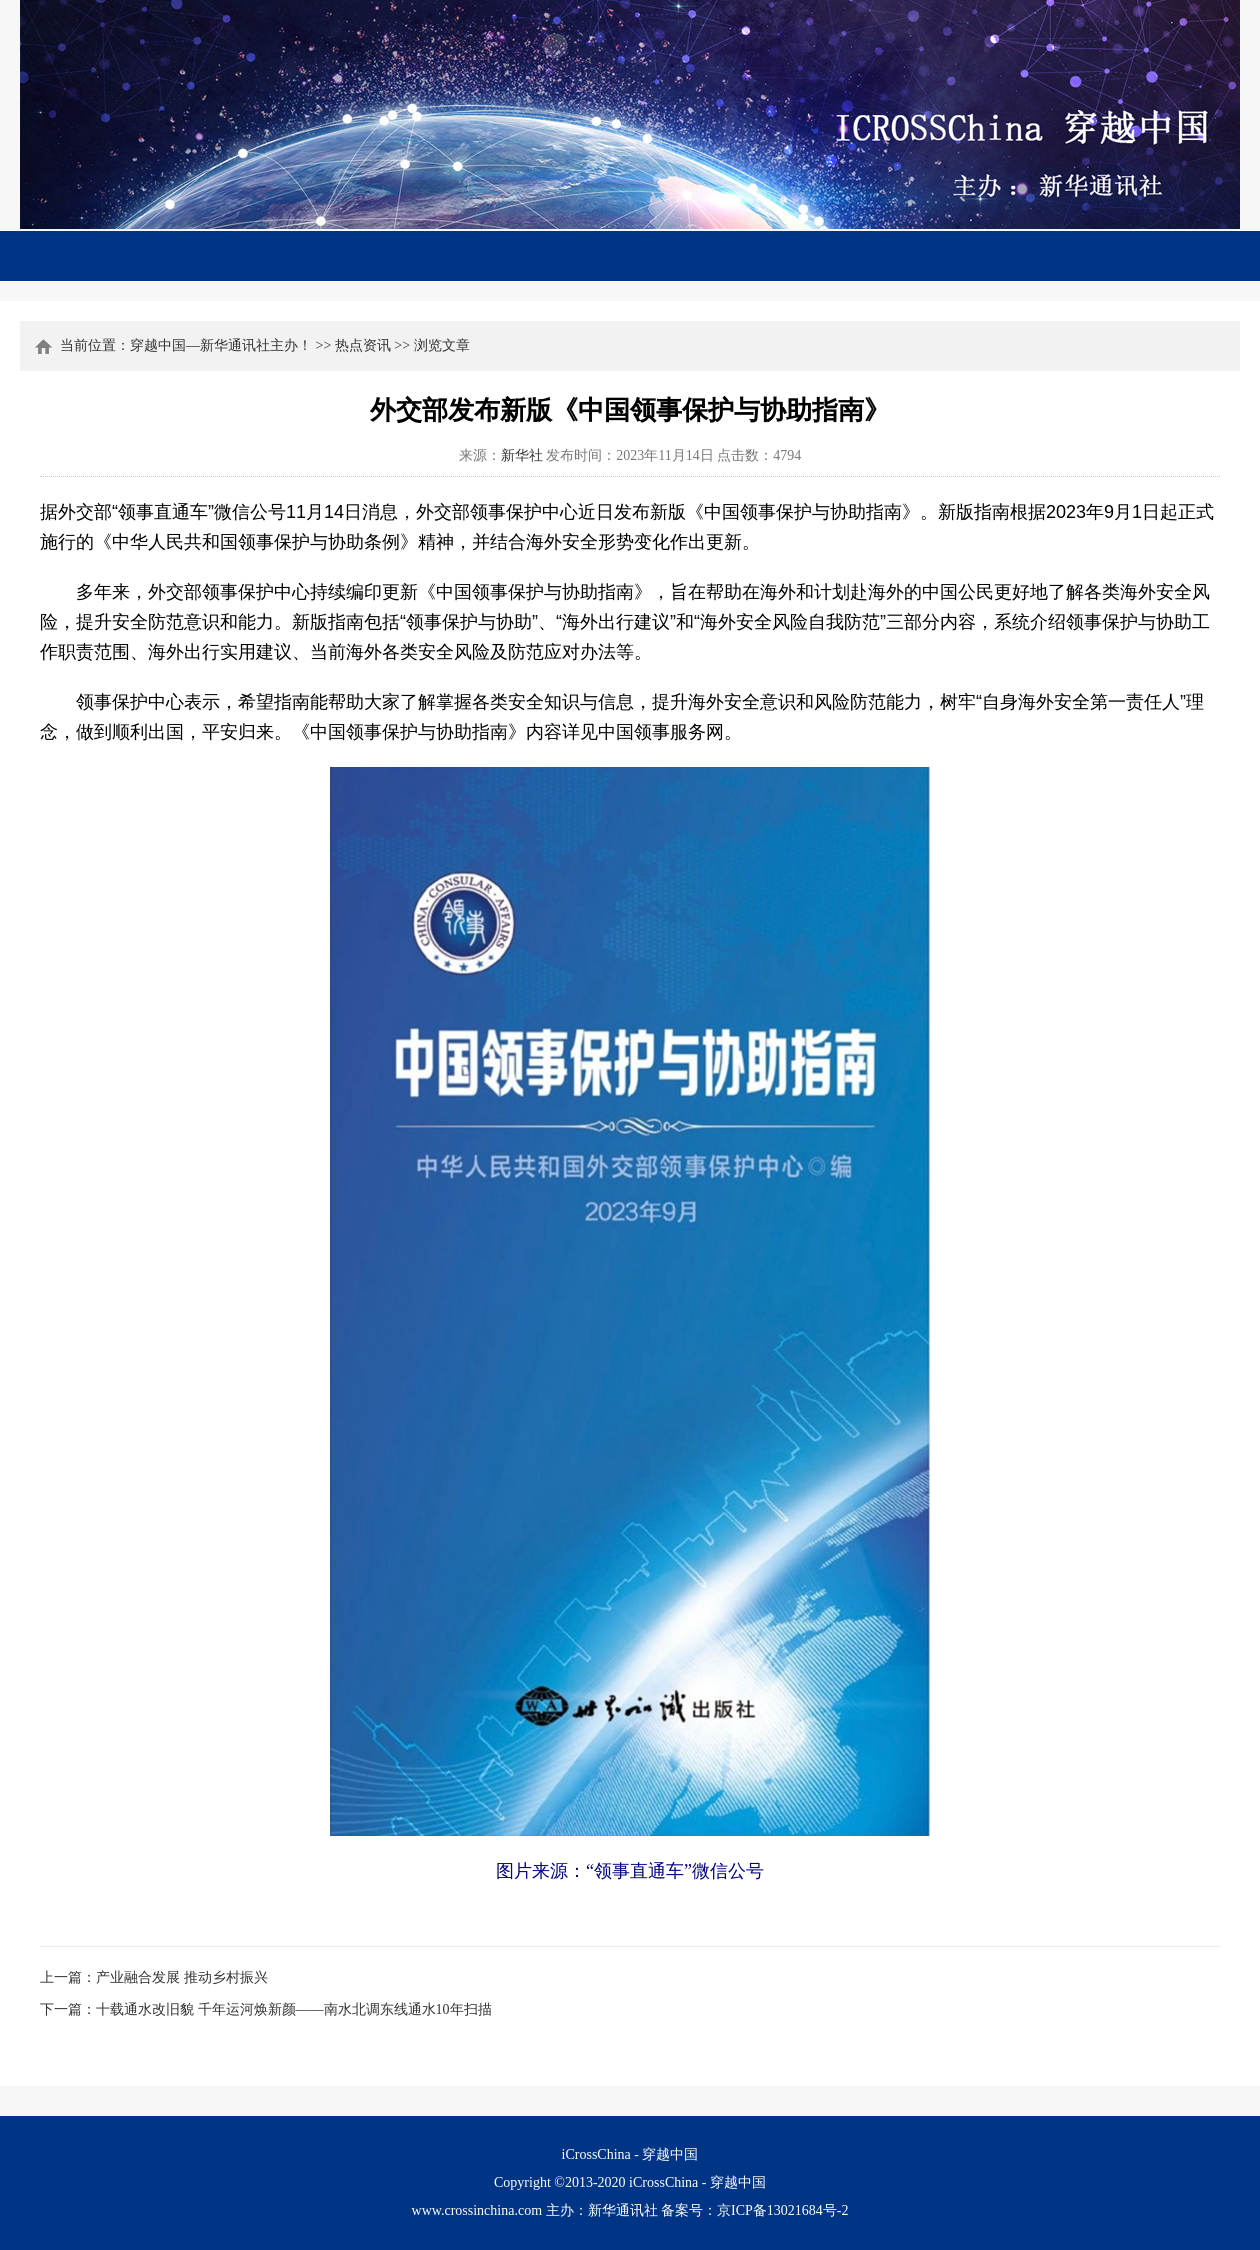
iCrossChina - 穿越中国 (697, 2182)
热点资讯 (363, 345)
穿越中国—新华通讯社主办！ (221, 345)
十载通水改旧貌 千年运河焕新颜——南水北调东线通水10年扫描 (294, 2009)
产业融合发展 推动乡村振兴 (182, 1977)
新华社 (522, 455)
